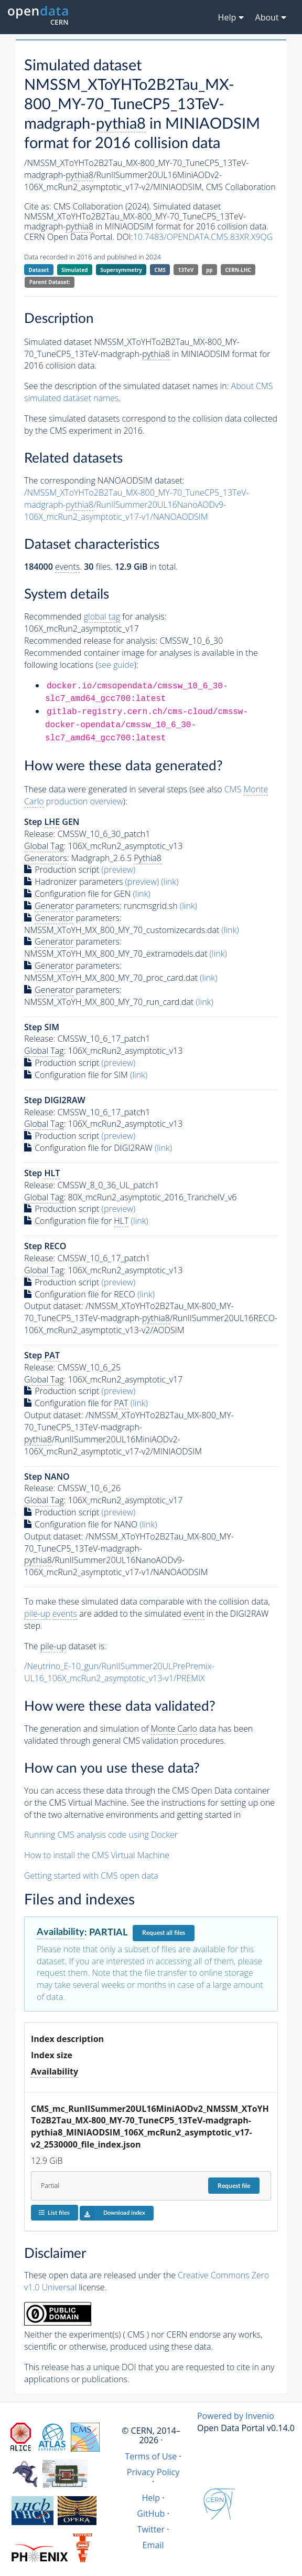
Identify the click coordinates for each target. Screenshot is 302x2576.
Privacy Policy (153, 2472)
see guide (116, 665)
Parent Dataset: (49, 282)
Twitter (151, 2529)
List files (54, 2212)
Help (151, 2498)
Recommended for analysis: (95, 617)
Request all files (163, 1933)
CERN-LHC (238, 270)
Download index (112, 2213)
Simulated (74, 270)
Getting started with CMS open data (91, 1875)
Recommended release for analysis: (90, 640)
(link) (169, 881)
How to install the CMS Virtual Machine (96, 1855)
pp (209, 270)
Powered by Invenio (235, 2416)
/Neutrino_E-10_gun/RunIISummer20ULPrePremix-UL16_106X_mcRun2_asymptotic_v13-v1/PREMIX (119, 1672)
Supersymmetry (121, 270)
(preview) (119, 869)
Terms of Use (151, 2456)
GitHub (151, 2513)
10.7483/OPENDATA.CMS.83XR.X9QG (203, 237)
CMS (160, 270)
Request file (234, 2186)
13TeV (186, 270)
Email (153, 2545)
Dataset (38, 270)
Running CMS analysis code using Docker (101, 1834)
